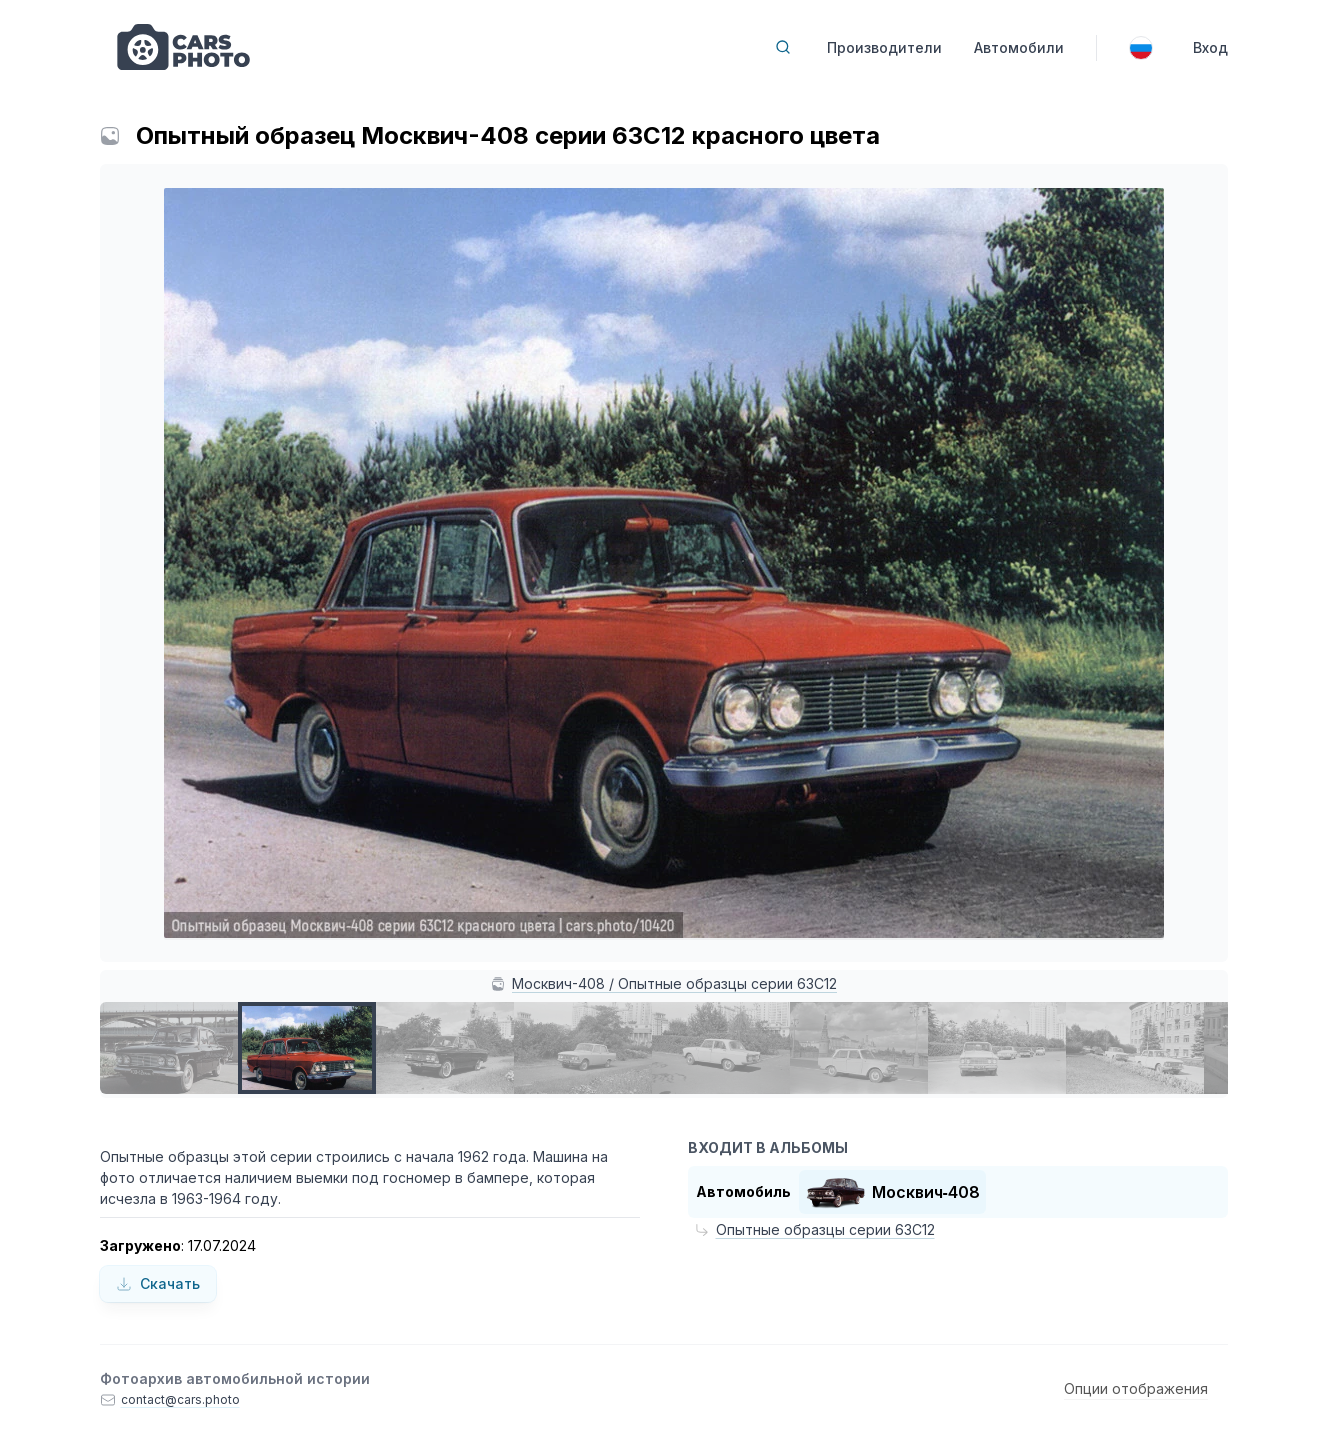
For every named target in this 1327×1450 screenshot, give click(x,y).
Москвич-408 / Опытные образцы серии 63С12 (674, 983)
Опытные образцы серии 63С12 (825, 1229)
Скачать (158, 1283)
